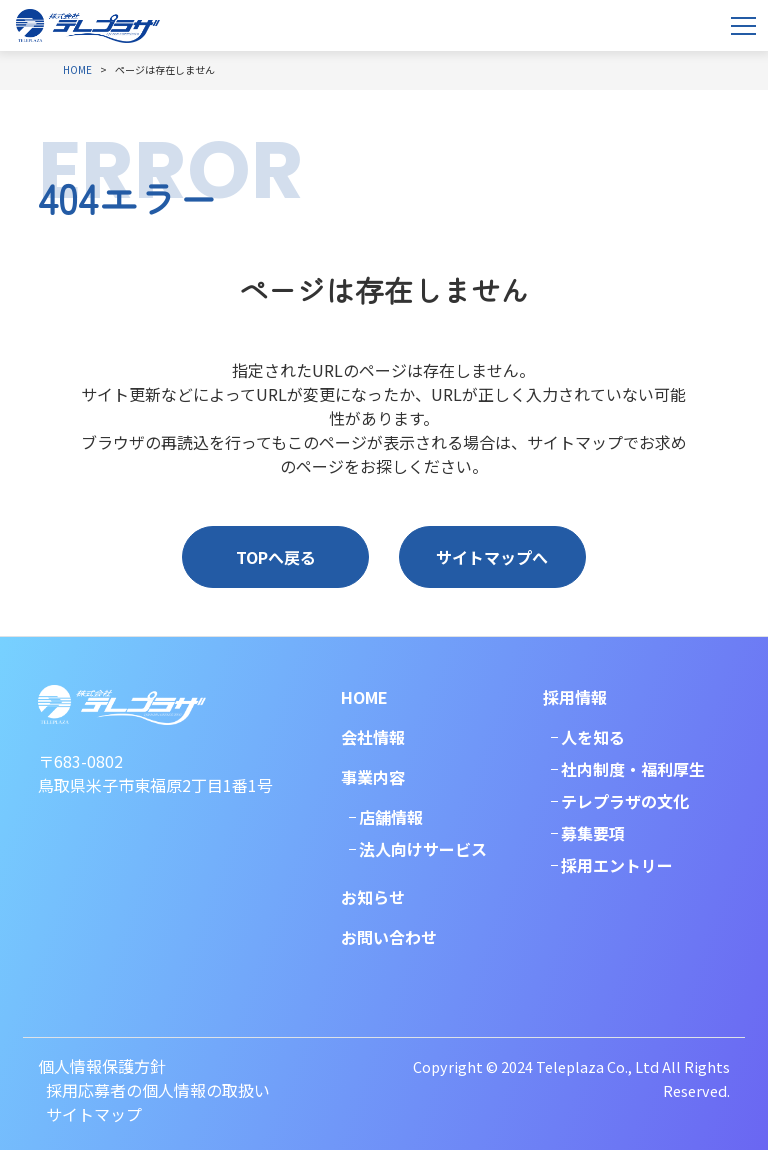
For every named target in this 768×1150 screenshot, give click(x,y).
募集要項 (593, 833)
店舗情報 (391, 817)
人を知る (593, 737)
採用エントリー (617, 865)
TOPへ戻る (276, 557)
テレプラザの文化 (625, 801)
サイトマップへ (492, 557)
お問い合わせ (389, 937)
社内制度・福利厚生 (633, 769)
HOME (364, 697)
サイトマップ (94, 1114)
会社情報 (373, 737)
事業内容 (373, 777)
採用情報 (575, 697)
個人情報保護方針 (102, 1066)
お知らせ (373, 897)
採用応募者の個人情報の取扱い (158, 1090)
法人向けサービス (423, 849)
